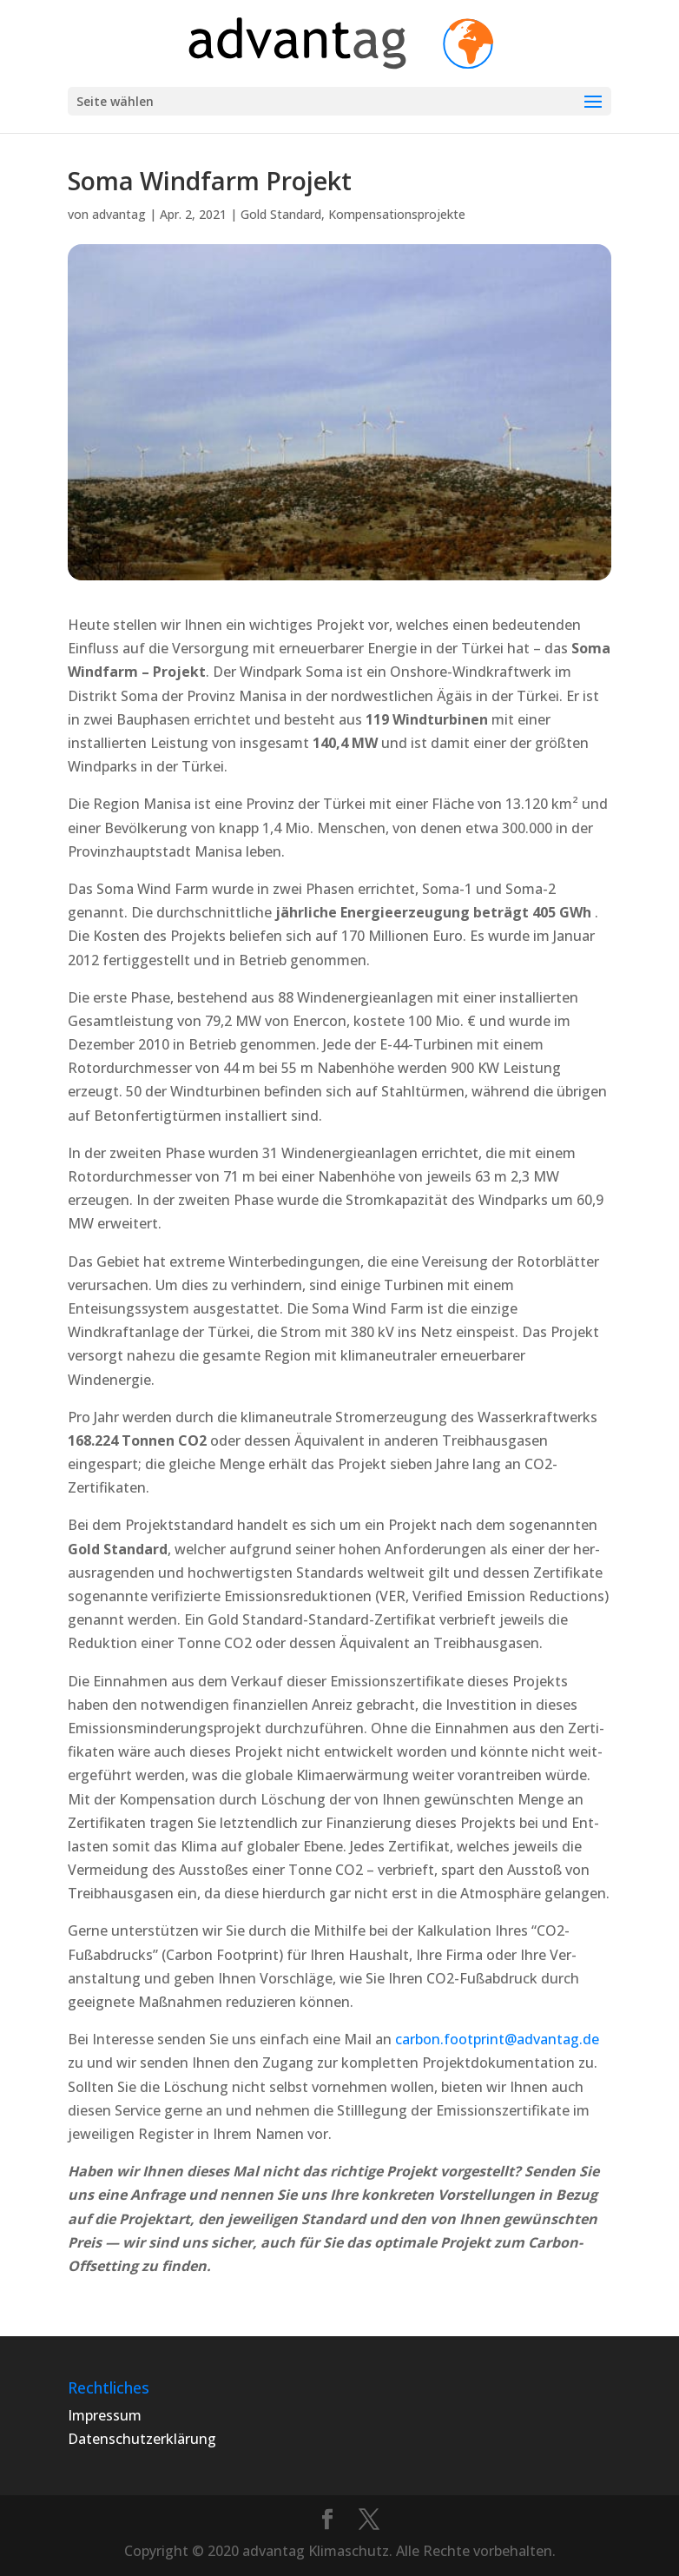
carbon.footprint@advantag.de (497, 2039)
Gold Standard (281, 214)
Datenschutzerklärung (142, 2438)
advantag (119, 214)
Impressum (105, 2415)
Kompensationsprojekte (396, 214)
